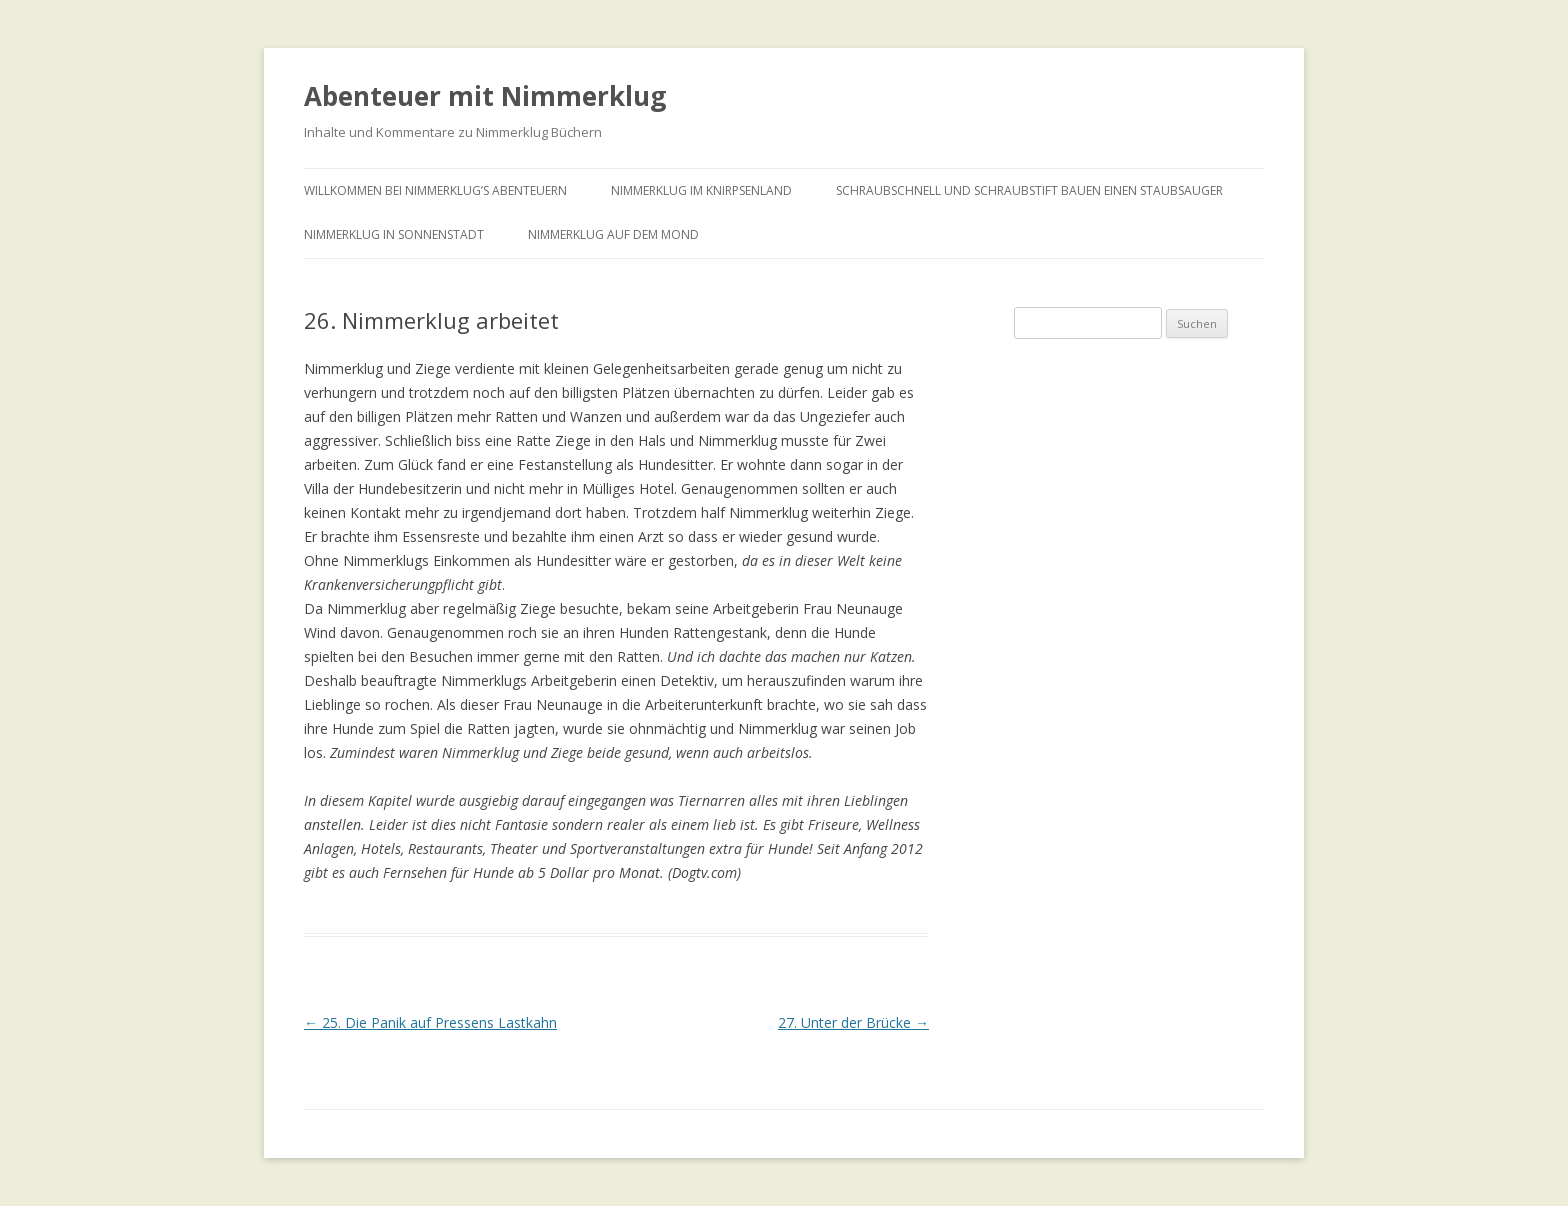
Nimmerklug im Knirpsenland (701, 190)
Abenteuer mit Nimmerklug (485, 96)
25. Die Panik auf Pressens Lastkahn (430, 1022)
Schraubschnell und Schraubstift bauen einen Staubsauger (1029, 190)
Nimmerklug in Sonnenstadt (394, 234)
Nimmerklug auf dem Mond (613, 234)
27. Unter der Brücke (853, 1022)
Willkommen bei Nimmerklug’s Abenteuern (435, 190)
